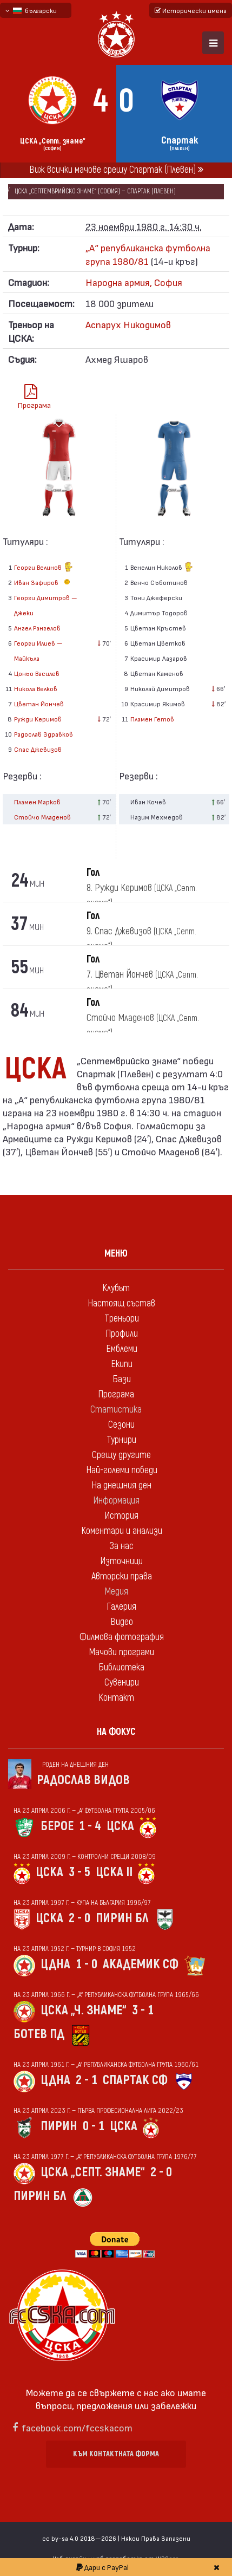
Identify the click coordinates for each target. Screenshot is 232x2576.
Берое (57, 1826)
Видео (121, 1622)
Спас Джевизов (38, 749)
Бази (121, 1379)
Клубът (116, 1288)
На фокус (116, 1732)
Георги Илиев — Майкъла (38, 650)
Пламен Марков (37, 801)
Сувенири (121, 1682)
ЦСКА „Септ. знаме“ (93, 2172)
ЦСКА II (114, 1872)
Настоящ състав (121, 1303)
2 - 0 (79, 1918)
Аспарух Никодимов (128, 324)
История (121, 1516)
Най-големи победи (121, 1470)
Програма (34, 396)
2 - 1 (86, 2080)
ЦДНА (55, 1964)
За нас (121, 1546)
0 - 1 (93, 2126)
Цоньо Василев (36, 673)
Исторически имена (191, 10)
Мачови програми (121, 1652)
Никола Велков (35, 688)
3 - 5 (79, 1872)
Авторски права (121, 1576)
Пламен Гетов (152, 719)
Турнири (121, 1440)
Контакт (116, 1698)
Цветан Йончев (39, 703)
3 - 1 (143, 2010)
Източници (121, 1561)
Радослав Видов (83, 1780)
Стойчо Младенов (42, 817)
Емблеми (121, 1349)
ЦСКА (120, 1826)
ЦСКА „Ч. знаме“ (84, 2010)
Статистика (116, 1409)
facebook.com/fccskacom (77, 2427)
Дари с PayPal (102, 2567)
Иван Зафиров (43, 582)
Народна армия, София (133, 282)
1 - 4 (90, 1826)
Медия (116, 1591)
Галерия (121, 1607)
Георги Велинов (43, 568)
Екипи (121, 1364)
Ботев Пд (39, 2034)
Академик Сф (140, 1964)
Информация (116, 1500)
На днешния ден (121, 1485)
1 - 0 (86, 1964)
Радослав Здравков (43, 734)
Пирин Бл (122, 1918)
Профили (121, 1334)
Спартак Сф (135, 2080)
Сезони (121, 1425)
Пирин (59, 2126)
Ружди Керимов (38, 719)
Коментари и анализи (121, 1531)
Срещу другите (121, 1455)
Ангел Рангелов (37, 628)
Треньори (121, 1318)
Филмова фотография (121, 1637)
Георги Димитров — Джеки (45, 605)
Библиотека (121, 1667)
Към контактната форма (116, 2453)
